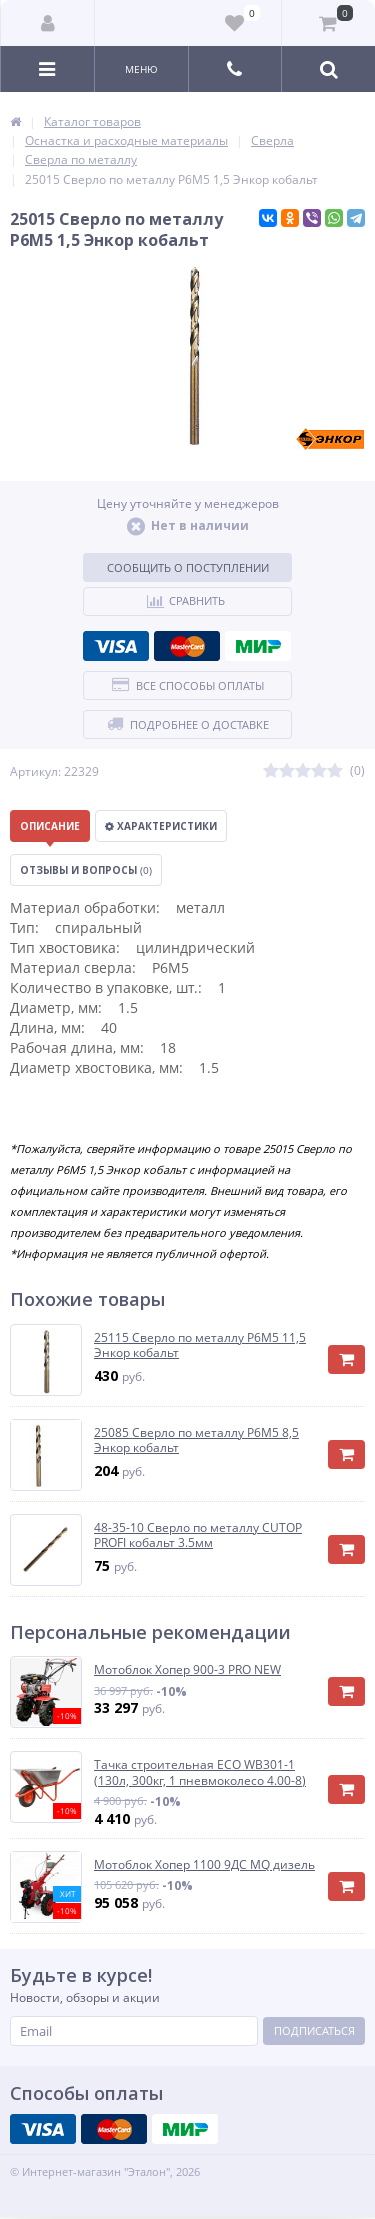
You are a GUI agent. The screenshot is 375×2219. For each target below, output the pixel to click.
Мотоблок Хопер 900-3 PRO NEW (187, 1670)
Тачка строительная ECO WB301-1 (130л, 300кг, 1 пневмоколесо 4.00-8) (200, 1772)
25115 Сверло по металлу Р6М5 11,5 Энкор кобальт (200, 1345)
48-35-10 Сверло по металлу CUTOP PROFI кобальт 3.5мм (198, 1535)
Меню (141, 69)
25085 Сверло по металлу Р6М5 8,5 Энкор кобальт (196, 1440)
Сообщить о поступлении (188, 567)
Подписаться (314, 2030)
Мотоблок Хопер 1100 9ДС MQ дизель (204, 1865)
